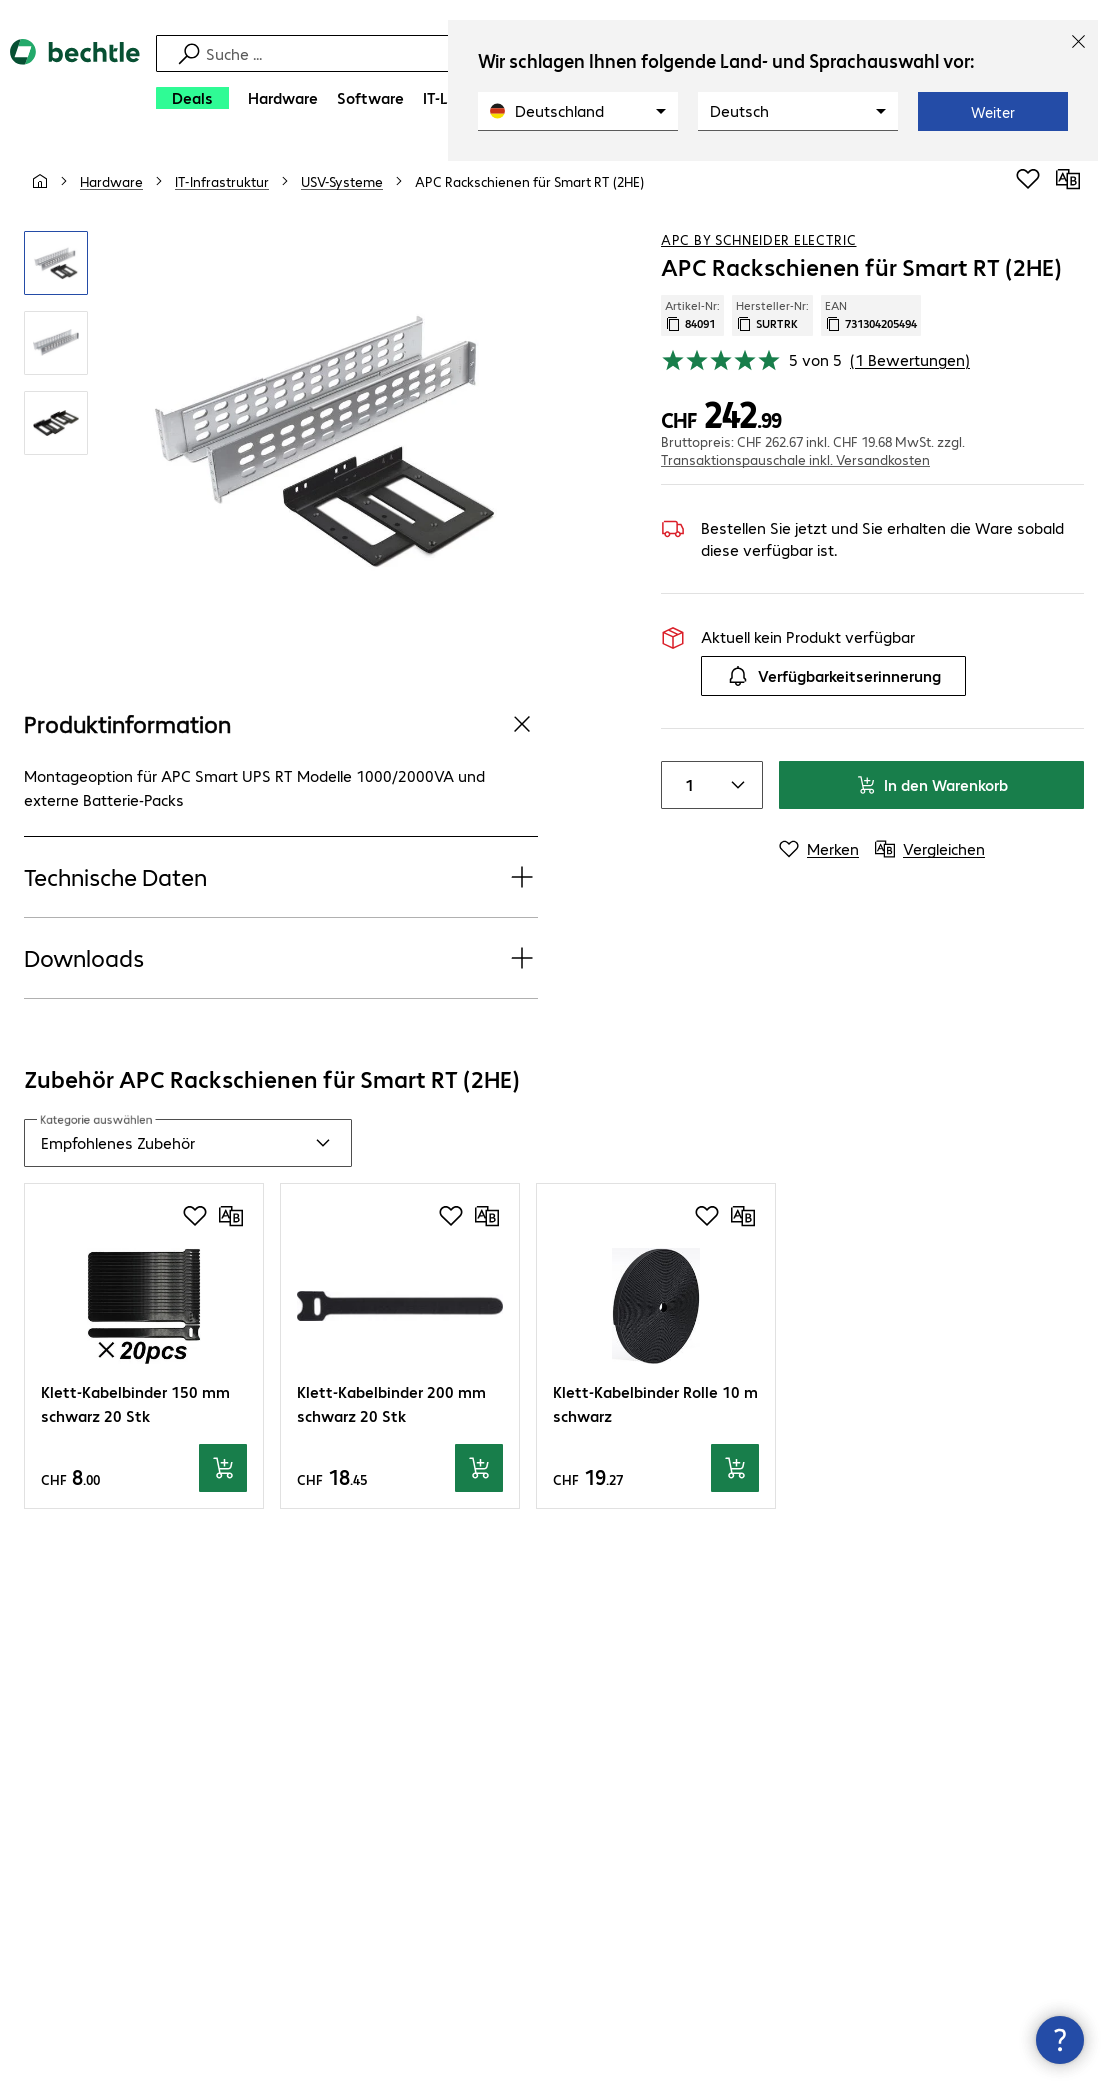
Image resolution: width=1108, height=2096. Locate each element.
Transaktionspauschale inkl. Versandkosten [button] (795, 459)
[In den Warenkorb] (223, 1468)
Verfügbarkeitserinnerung (833, 676)
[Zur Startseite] (75, 80)
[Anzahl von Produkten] (686, 785)
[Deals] (192, 98)
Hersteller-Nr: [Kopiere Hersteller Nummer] (772, 315)
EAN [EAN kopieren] (871, 315)
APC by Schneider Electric (759, 239)
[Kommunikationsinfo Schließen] (1060, 2040)
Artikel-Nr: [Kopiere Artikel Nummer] (692, 315)
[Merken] (819, 849)
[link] (529, 181)
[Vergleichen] (1068, 179)
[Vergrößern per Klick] (56, 263)
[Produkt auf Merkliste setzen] (1028, 179)
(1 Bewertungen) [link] (910, 359)
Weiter (993, 112)
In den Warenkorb (932, 784)
